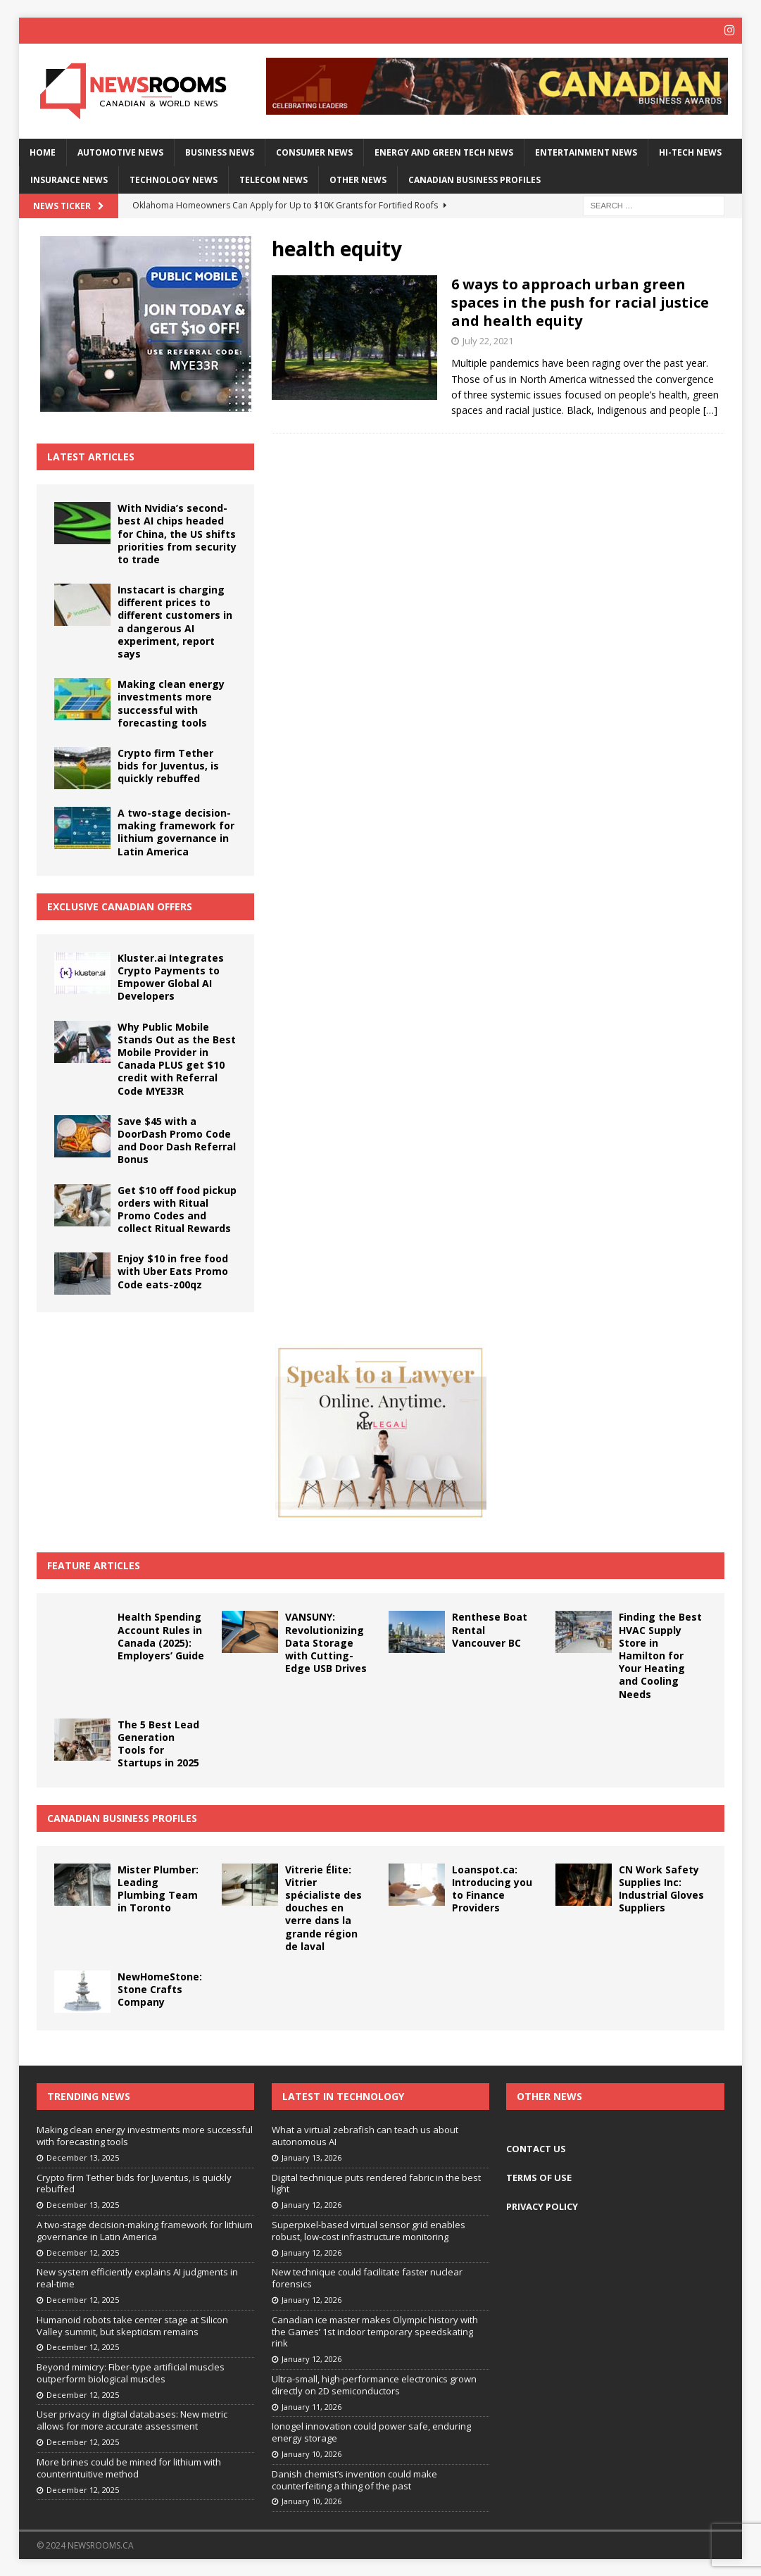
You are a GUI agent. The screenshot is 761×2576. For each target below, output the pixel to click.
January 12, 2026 (311, 2204)
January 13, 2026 (311, 2156)
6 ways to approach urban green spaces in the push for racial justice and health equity (580, 301)
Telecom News (273, 178)
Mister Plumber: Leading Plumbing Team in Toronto (158, 1887)
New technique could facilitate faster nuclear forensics (367, 2277)
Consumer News (314, 151)
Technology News (174, 178)
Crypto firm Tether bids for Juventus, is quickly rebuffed (168, 764)
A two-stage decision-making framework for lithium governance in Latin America (176, 831)
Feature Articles (93, 1564)
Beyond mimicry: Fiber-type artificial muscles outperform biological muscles (131, 2372)
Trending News (88, 2094)
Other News (357, 178)
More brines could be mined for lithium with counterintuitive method (129, 2466)
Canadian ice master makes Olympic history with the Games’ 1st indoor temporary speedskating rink (375, 2330)
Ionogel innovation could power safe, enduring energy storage (371, 2431)
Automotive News (120, 151)
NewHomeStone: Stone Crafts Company (160, 1987)
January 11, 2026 (311, 2405)
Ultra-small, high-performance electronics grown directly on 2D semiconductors (374, 2383)
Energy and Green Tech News (444, 151)
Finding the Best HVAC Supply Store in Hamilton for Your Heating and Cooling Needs (660, 1654)
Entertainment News (586, 151)
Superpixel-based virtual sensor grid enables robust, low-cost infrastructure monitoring (368, 2229)
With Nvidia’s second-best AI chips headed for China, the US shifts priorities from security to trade (177, 533)
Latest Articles (90, 455)
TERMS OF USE (539, 2176)
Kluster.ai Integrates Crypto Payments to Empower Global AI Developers (171, 976)
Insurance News (69, 178)
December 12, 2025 (82, 2251)
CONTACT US (536, 2148)
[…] (710, 409)
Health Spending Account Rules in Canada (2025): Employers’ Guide (161, 1635)
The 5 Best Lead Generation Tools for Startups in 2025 (158, 1742)
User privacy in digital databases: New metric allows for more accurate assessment (132, 2419)
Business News (219, 151)
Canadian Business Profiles (474, 178)
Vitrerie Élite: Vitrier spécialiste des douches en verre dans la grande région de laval (323, 1906)
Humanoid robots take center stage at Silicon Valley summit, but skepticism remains (132, 2324)
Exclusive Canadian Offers (119, 905)
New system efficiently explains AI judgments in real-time (137, 2277)
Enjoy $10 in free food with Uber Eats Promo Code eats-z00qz (173, 1270)
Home (43, 151)
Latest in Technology (343, 2094)
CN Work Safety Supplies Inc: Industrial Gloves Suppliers (661, 1887)
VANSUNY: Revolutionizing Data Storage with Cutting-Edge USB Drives (326, 1641)
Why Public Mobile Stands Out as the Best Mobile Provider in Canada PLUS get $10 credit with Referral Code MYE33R (177, 1057)
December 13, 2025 (82, 2156)
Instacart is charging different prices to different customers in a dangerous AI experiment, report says (175, 621)
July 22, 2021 (488, 340)
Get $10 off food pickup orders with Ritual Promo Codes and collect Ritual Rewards (177, 1208)
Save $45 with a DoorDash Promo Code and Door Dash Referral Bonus (177, 1139)
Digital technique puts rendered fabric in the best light (376, 2182)
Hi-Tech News (690, 151)
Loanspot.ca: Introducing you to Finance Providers (492, 1887)
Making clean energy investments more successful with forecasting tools (171, 703)
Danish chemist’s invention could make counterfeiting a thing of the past (354, 2478)
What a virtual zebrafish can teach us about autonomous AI (365, 2135)
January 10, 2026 (311, 2453)
